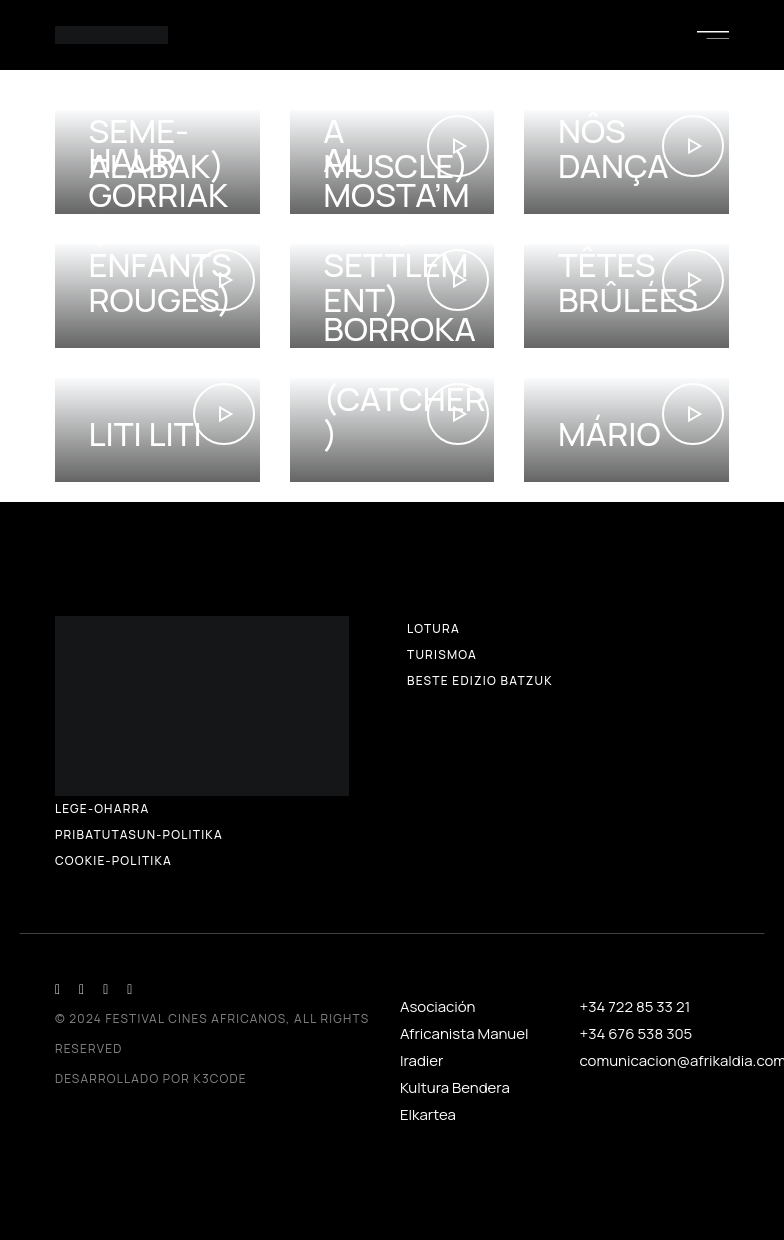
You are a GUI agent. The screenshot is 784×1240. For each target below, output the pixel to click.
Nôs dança (613, 148)
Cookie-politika (113, 860)
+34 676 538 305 (636, 1033)
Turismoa (442, 654)
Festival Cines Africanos (196, 1018)
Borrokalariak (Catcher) (404, 381)
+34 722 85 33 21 (635, 1006)
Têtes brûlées (628, 282)
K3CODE (220, 1078)
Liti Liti (144, 433)
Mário (609, 433)
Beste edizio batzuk (480, 680)
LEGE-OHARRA (102, 808)
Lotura (433, 628)
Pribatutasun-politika (139, 834)
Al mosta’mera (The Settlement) (396, 229)
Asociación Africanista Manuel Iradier (464, 1033)
